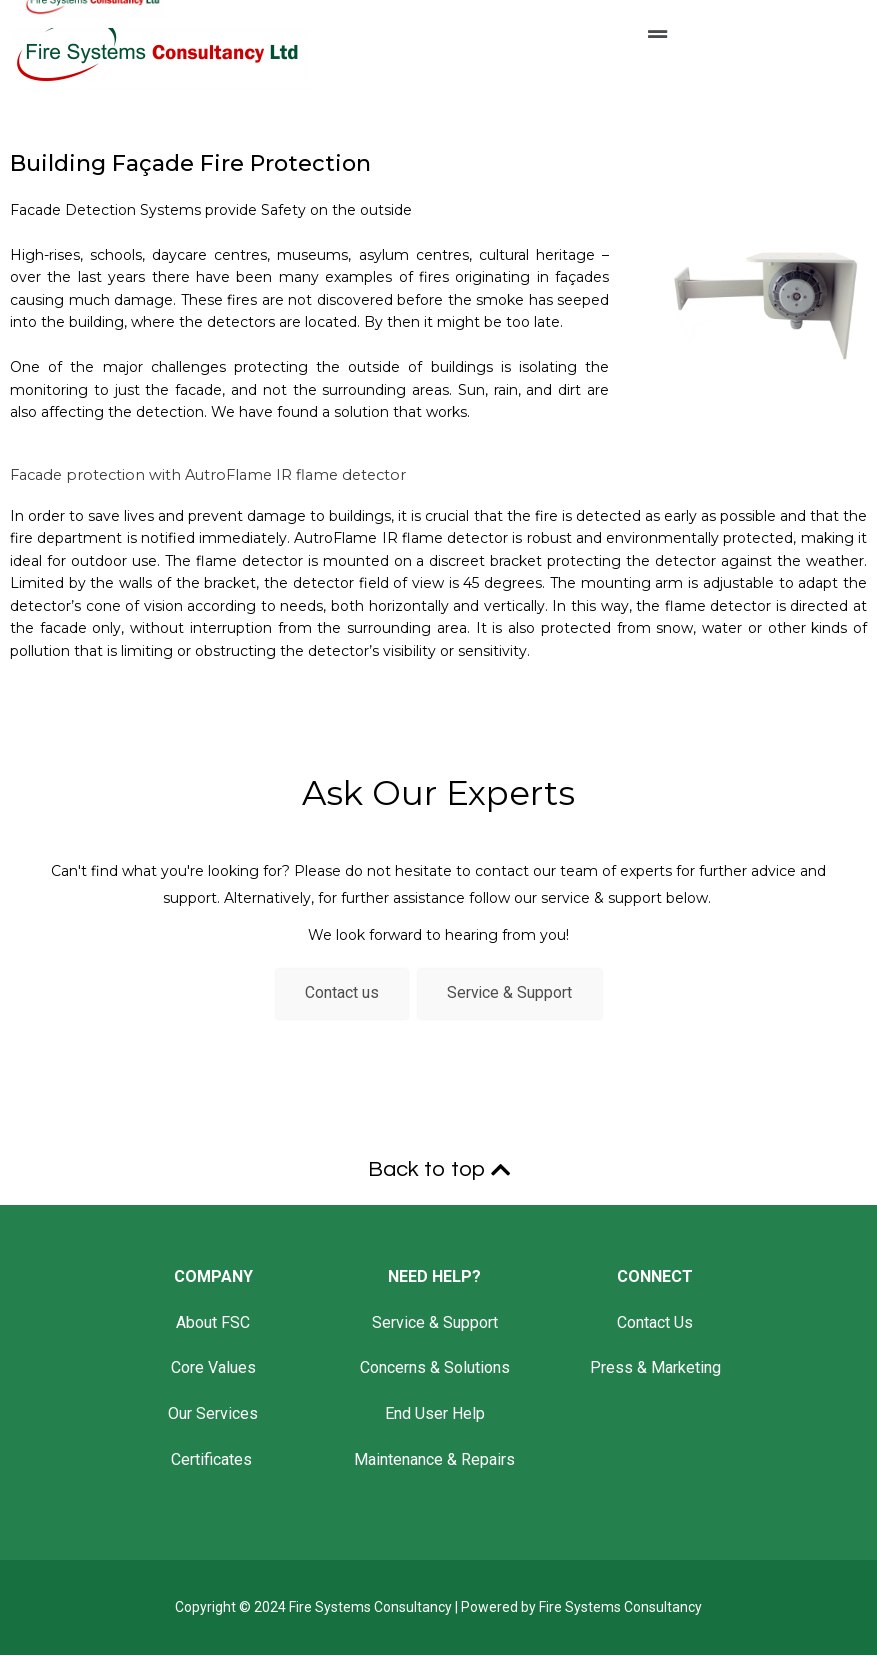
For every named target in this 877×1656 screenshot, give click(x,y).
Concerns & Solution (430, 1369)
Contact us (341, 994)
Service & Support (511, 994)
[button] (658, 29)
